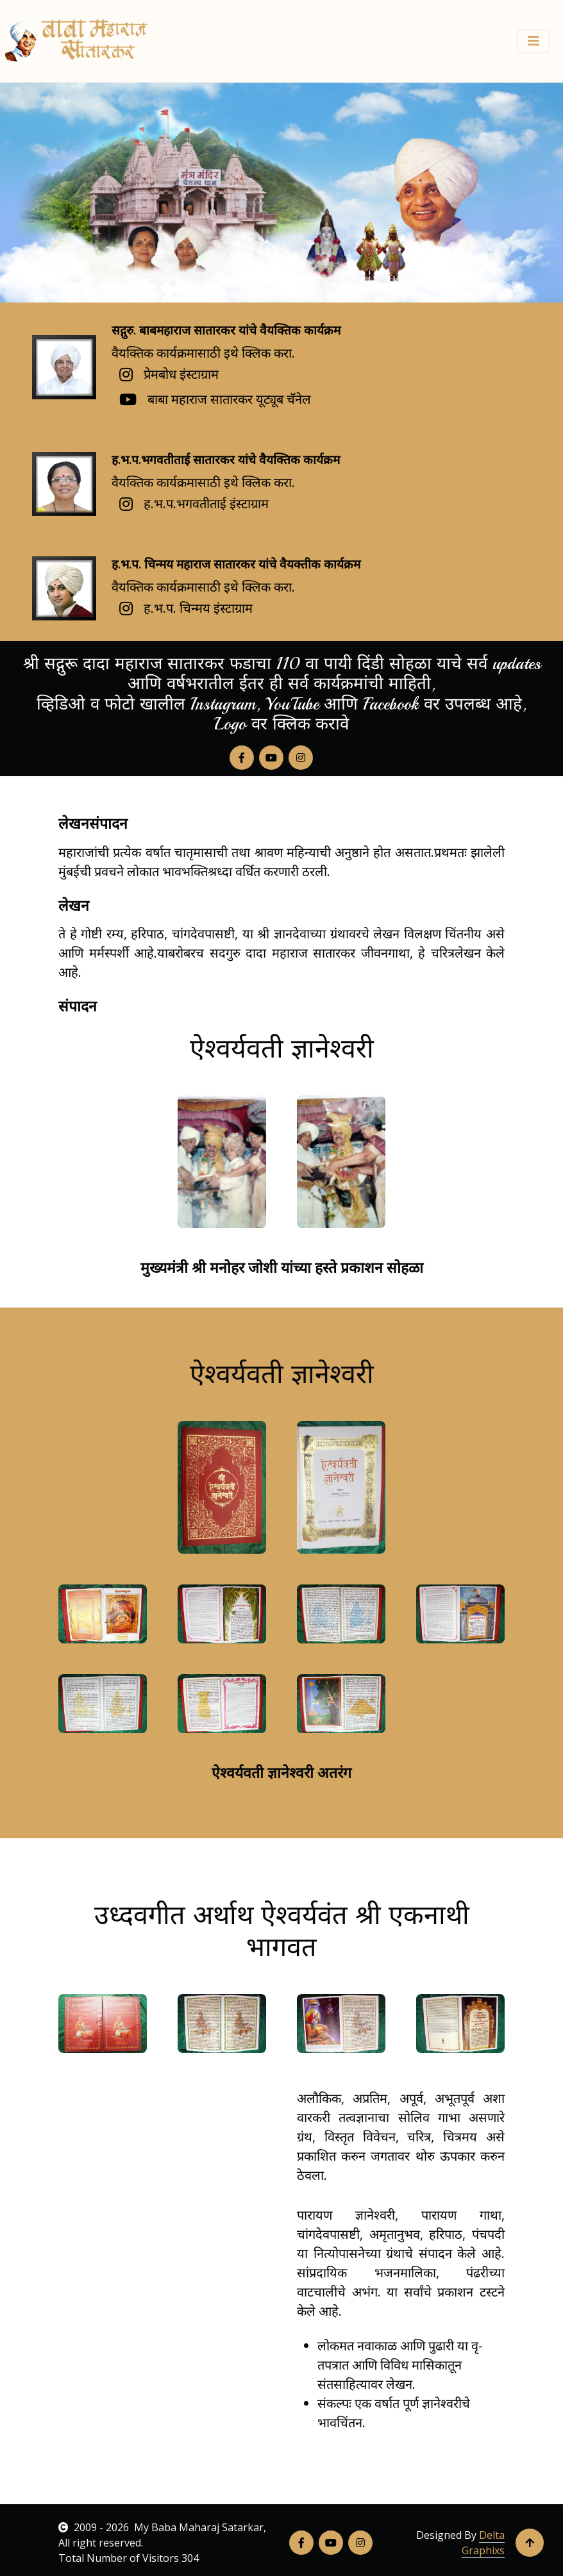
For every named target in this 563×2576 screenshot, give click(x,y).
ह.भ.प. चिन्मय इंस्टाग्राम (198, 608)
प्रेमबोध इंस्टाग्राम (181, 374)
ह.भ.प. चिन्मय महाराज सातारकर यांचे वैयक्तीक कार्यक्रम (236, 564)
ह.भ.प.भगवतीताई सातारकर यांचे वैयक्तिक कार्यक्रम (226, 459)
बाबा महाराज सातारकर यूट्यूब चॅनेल (229, 399)
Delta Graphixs (483, 2542)
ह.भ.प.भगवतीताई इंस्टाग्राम (206, 503)
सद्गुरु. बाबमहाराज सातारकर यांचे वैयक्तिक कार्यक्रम (226, 330)
